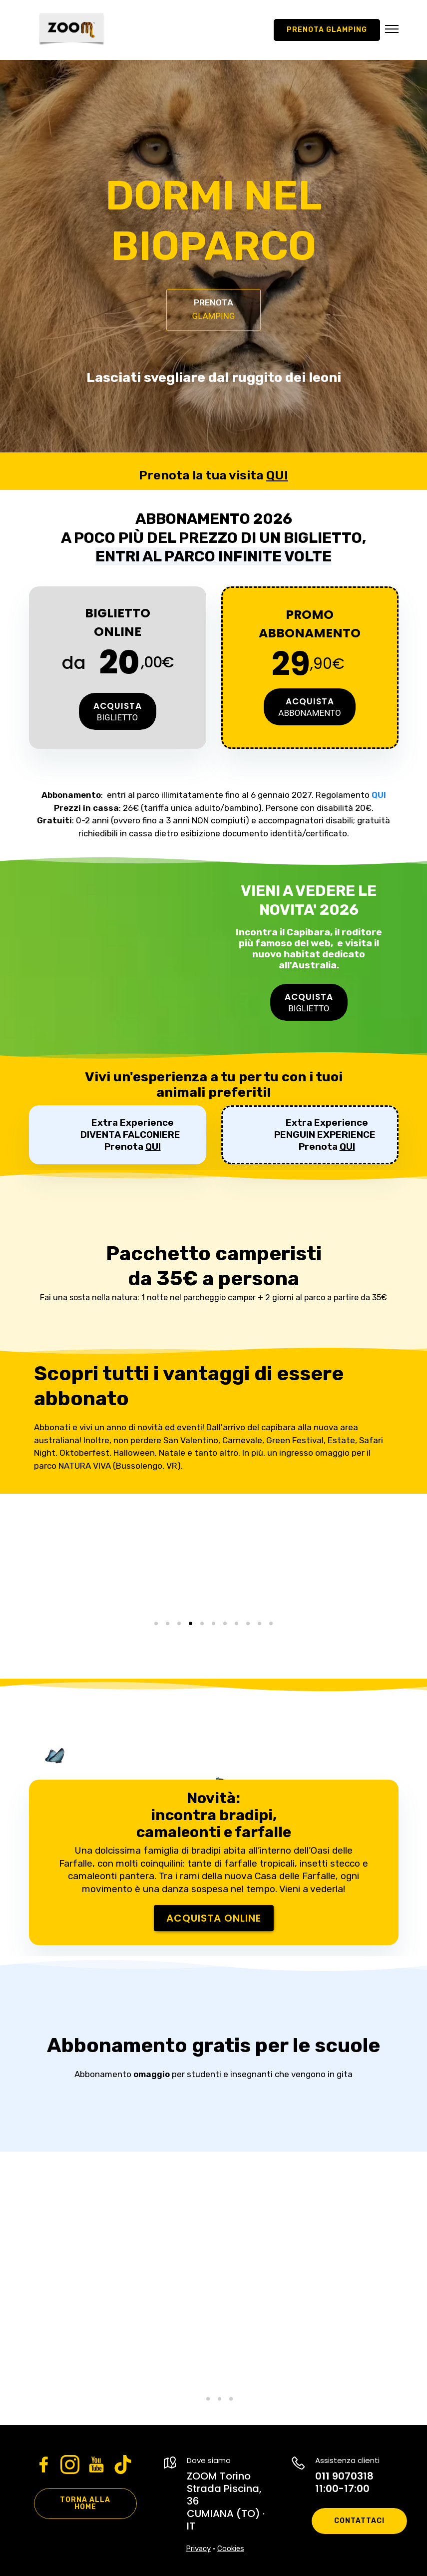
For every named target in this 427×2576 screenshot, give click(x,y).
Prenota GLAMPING (327, 29)
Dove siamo (209, 2460)
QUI (277, 475)
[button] (392, 29)
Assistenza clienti (347, 2460)
